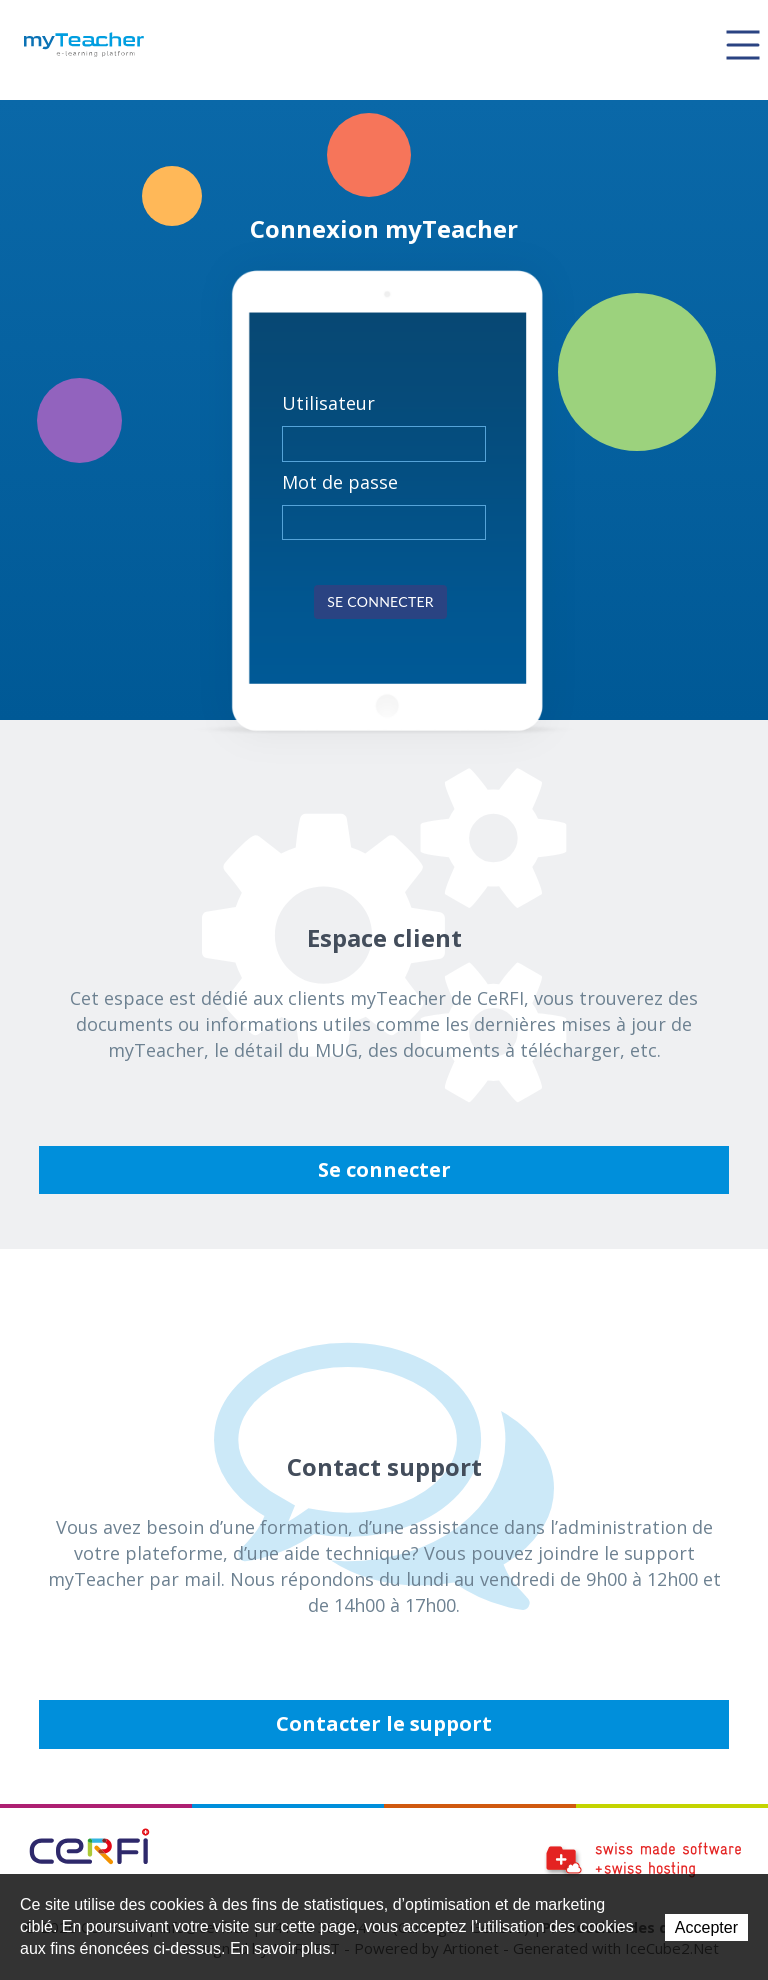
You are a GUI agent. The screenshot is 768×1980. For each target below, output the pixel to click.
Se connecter (380, 601)
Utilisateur (328, 403)
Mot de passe (340, 482)
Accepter (706, 1927)
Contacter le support (384, 1723)
